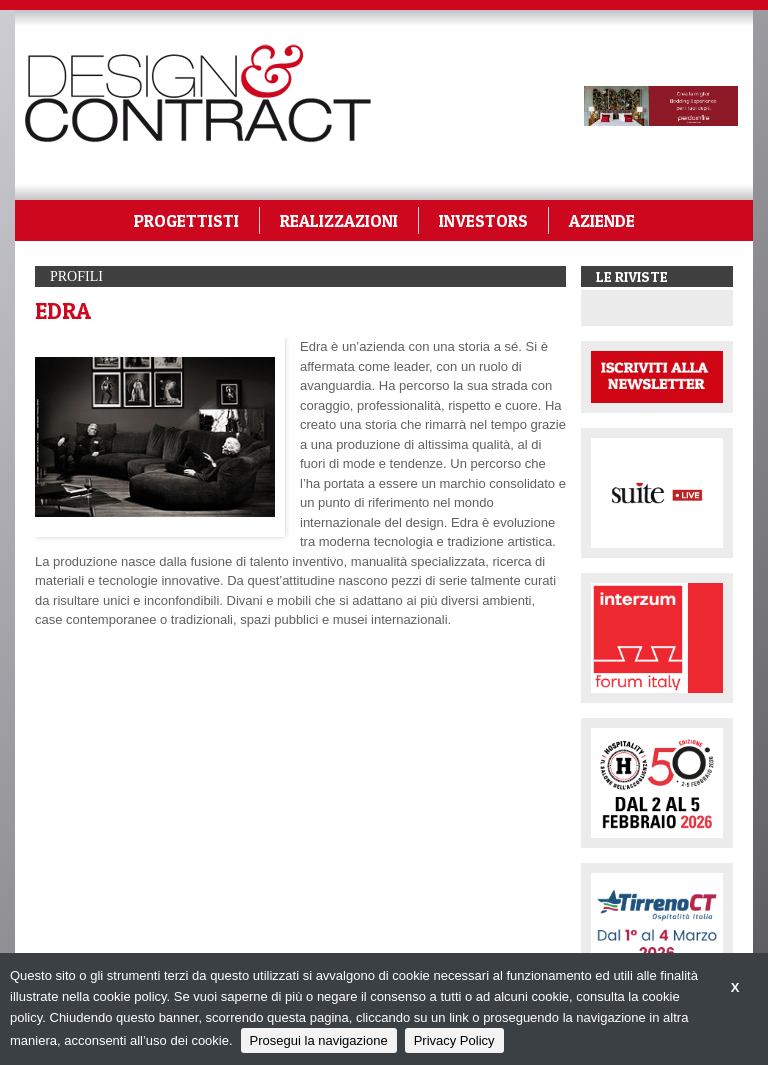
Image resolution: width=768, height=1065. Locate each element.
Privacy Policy (454, 1040)
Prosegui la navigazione (319, 1040)
